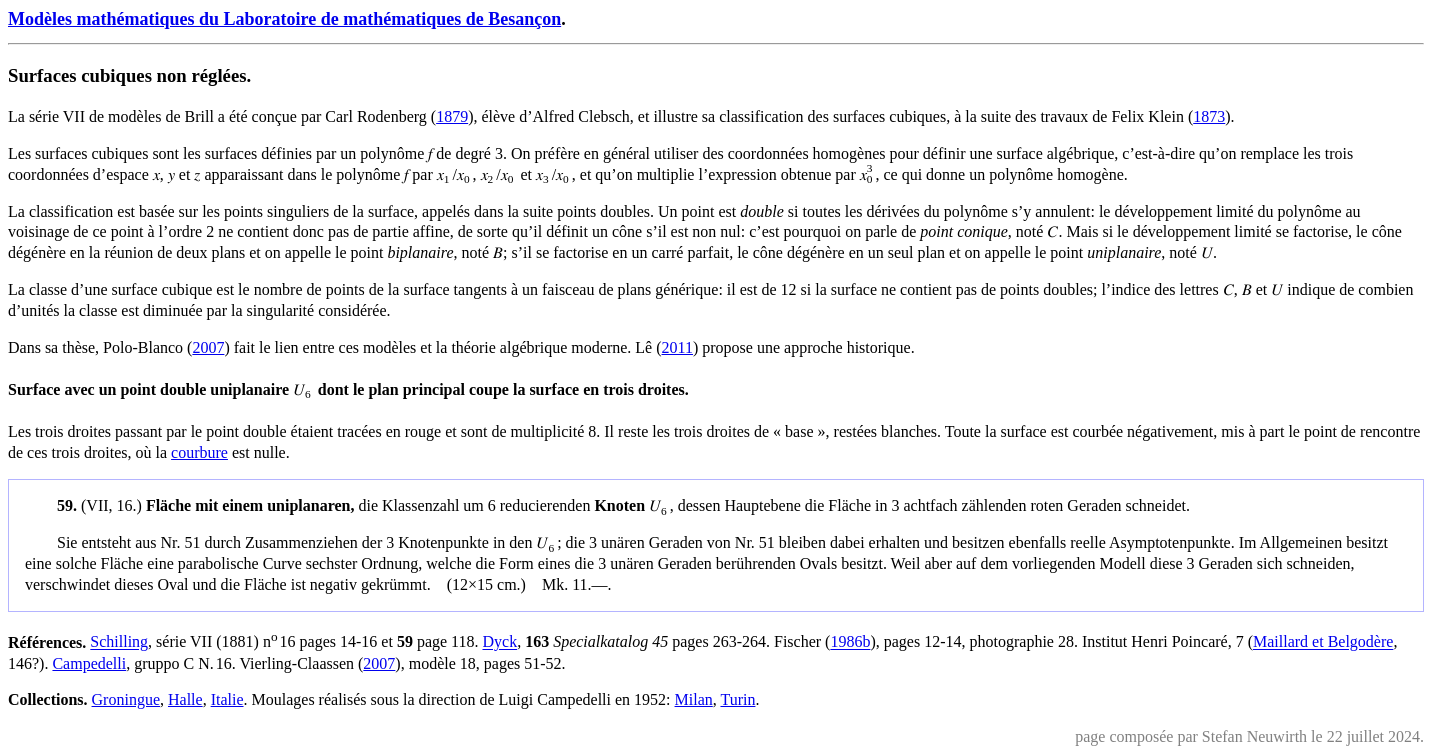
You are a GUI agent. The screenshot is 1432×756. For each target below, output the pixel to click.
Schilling (119, 642)
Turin (737, 699)
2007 (208, 347)
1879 (452, 116)
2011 (677, 347)
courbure (199, 452)
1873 (1209, 116)
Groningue (126, 699)
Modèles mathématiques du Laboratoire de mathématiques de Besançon (284, 19)
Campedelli (89, 663)
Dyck (499, 642)
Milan (694, 699)
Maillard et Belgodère (1323, 642)
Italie (227, 699)
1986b (850, 642)
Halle (185, 699)
